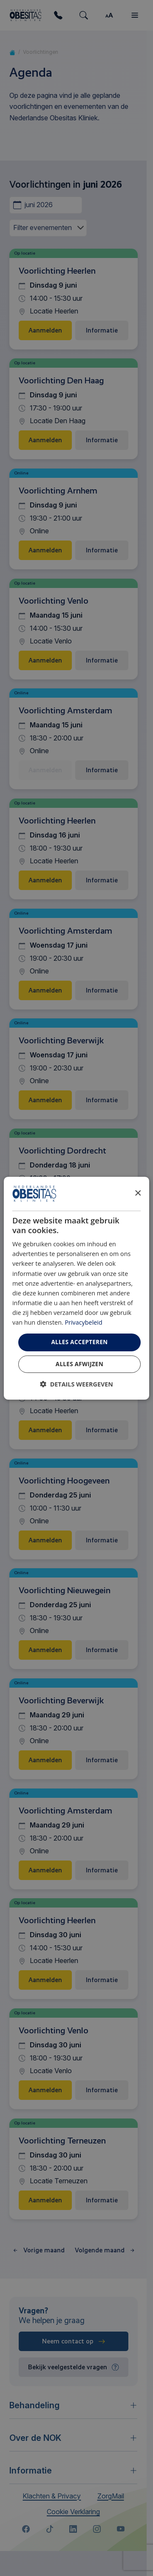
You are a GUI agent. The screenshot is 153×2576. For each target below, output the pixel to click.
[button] (76, 1384)
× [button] (137, 1193)
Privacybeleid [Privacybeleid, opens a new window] (83, 1322)
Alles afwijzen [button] (79, 1364)
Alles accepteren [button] (79, 1342)
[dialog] (76, 1287)
